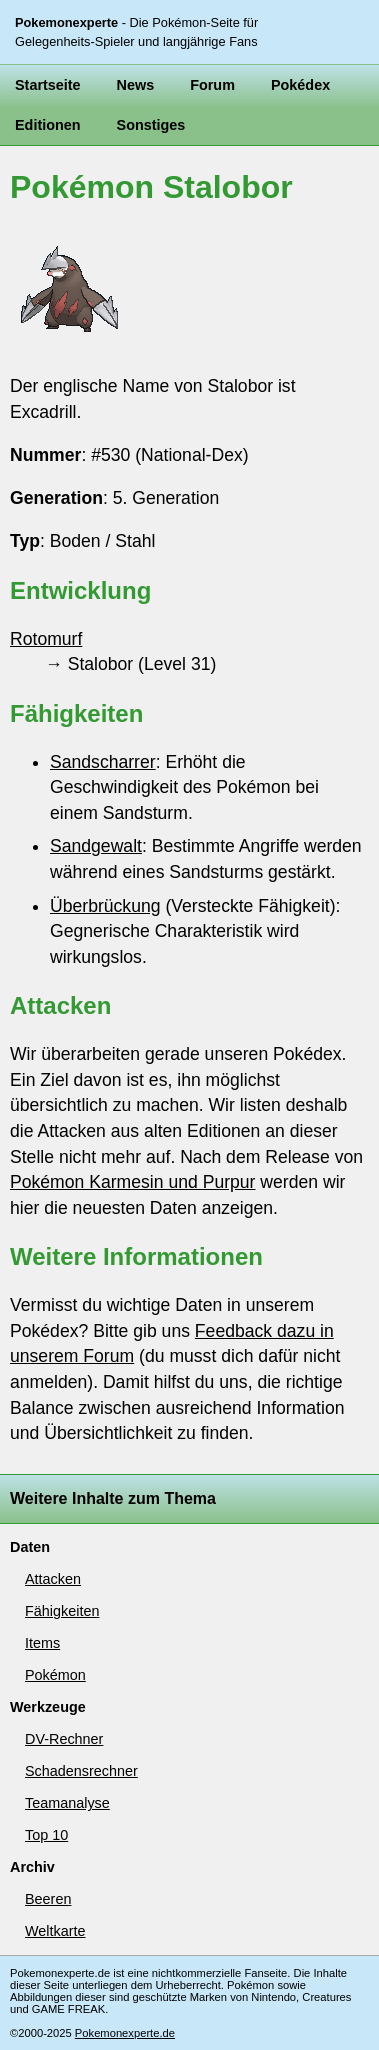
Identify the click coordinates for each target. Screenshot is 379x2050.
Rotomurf (46, 639)
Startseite (48, 85)
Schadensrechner (81, 1771)
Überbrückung (105, 906)
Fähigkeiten (62, 1611)
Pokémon (55, 1675)
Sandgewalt (96, 846)
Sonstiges (151, 125)
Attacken (53, 1579)
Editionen (48, 125)
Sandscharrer (103, 762)
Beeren (48, 1899)
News (136, 85)
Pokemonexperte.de (125, 2033)
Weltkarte (55, 1931)
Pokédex (300, 85)
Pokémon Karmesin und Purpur (132, 1182)
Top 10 (46, 1835)
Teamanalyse (67, 1803)
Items (42, 1643)
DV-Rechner (64, 1739)
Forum (212, 85)
